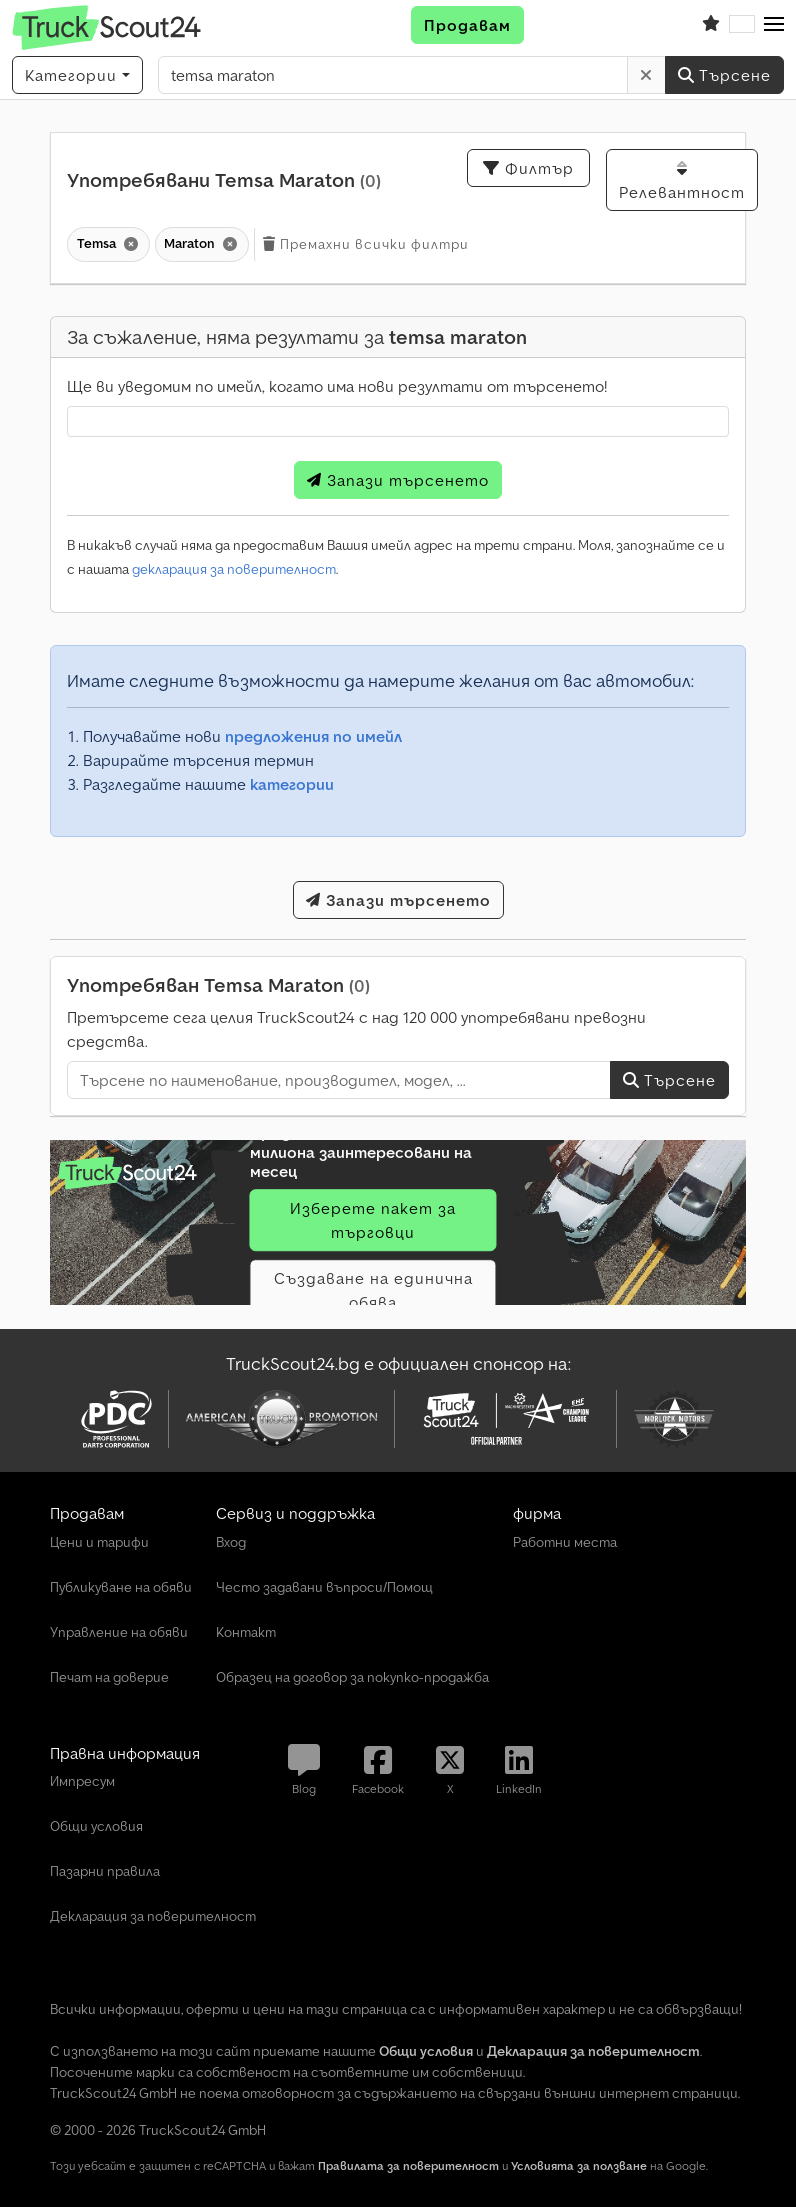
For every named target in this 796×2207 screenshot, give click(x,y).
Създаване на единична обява (373, 1290)
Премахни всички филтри (366, 244)
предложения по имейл (313, 736)
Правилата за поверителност (408, 2165)
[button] (774, 25)
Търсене (724, 75)
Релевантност (682, 181)
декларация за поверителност (234, 569)
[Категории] (77, 75)
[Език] (742, 25)
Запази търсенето (398, 480)
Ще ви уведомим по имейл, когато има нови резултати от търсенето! (337, 386)
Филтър (528, 168)
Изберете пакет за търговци (373, 1220)
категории (292, 784)
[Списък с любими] (711, 25)
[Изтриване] (646, 75)
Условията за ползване (579, 2165)
